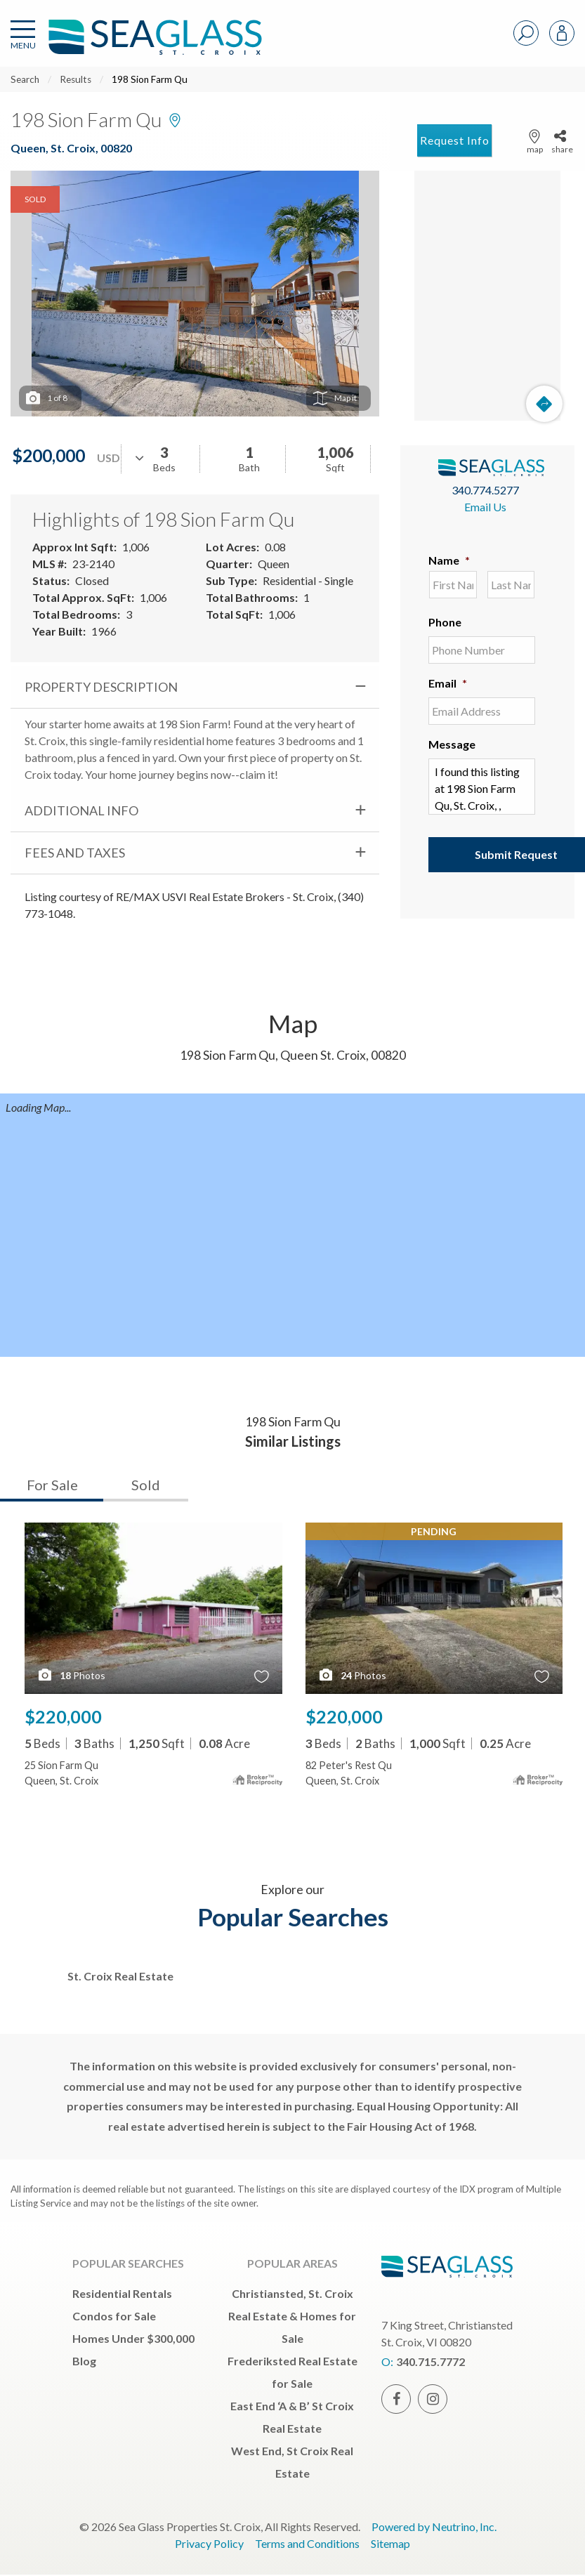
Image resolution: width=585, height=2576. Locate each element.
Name (449, 560)
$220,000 (63, 1716)
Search (25, 79)
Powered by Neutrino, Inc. (434, 2526)
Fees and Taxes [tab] (75, 852)
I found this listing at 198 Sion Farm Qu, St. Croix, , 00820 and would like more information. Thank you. (481, 786)
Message (451, 744)
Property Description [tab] (101, 687)
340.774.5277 (485, 490)
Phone (444, 622)
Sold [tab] (145, 1484)
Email (447, 683)
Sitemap (390, 2543)
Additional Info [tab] (81, 810)
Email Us (485, 506)
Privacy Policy (209, 2543)
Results (75, 79)
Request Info (454, 140)
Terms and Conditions (307, 2543)
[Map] (487, 296)
